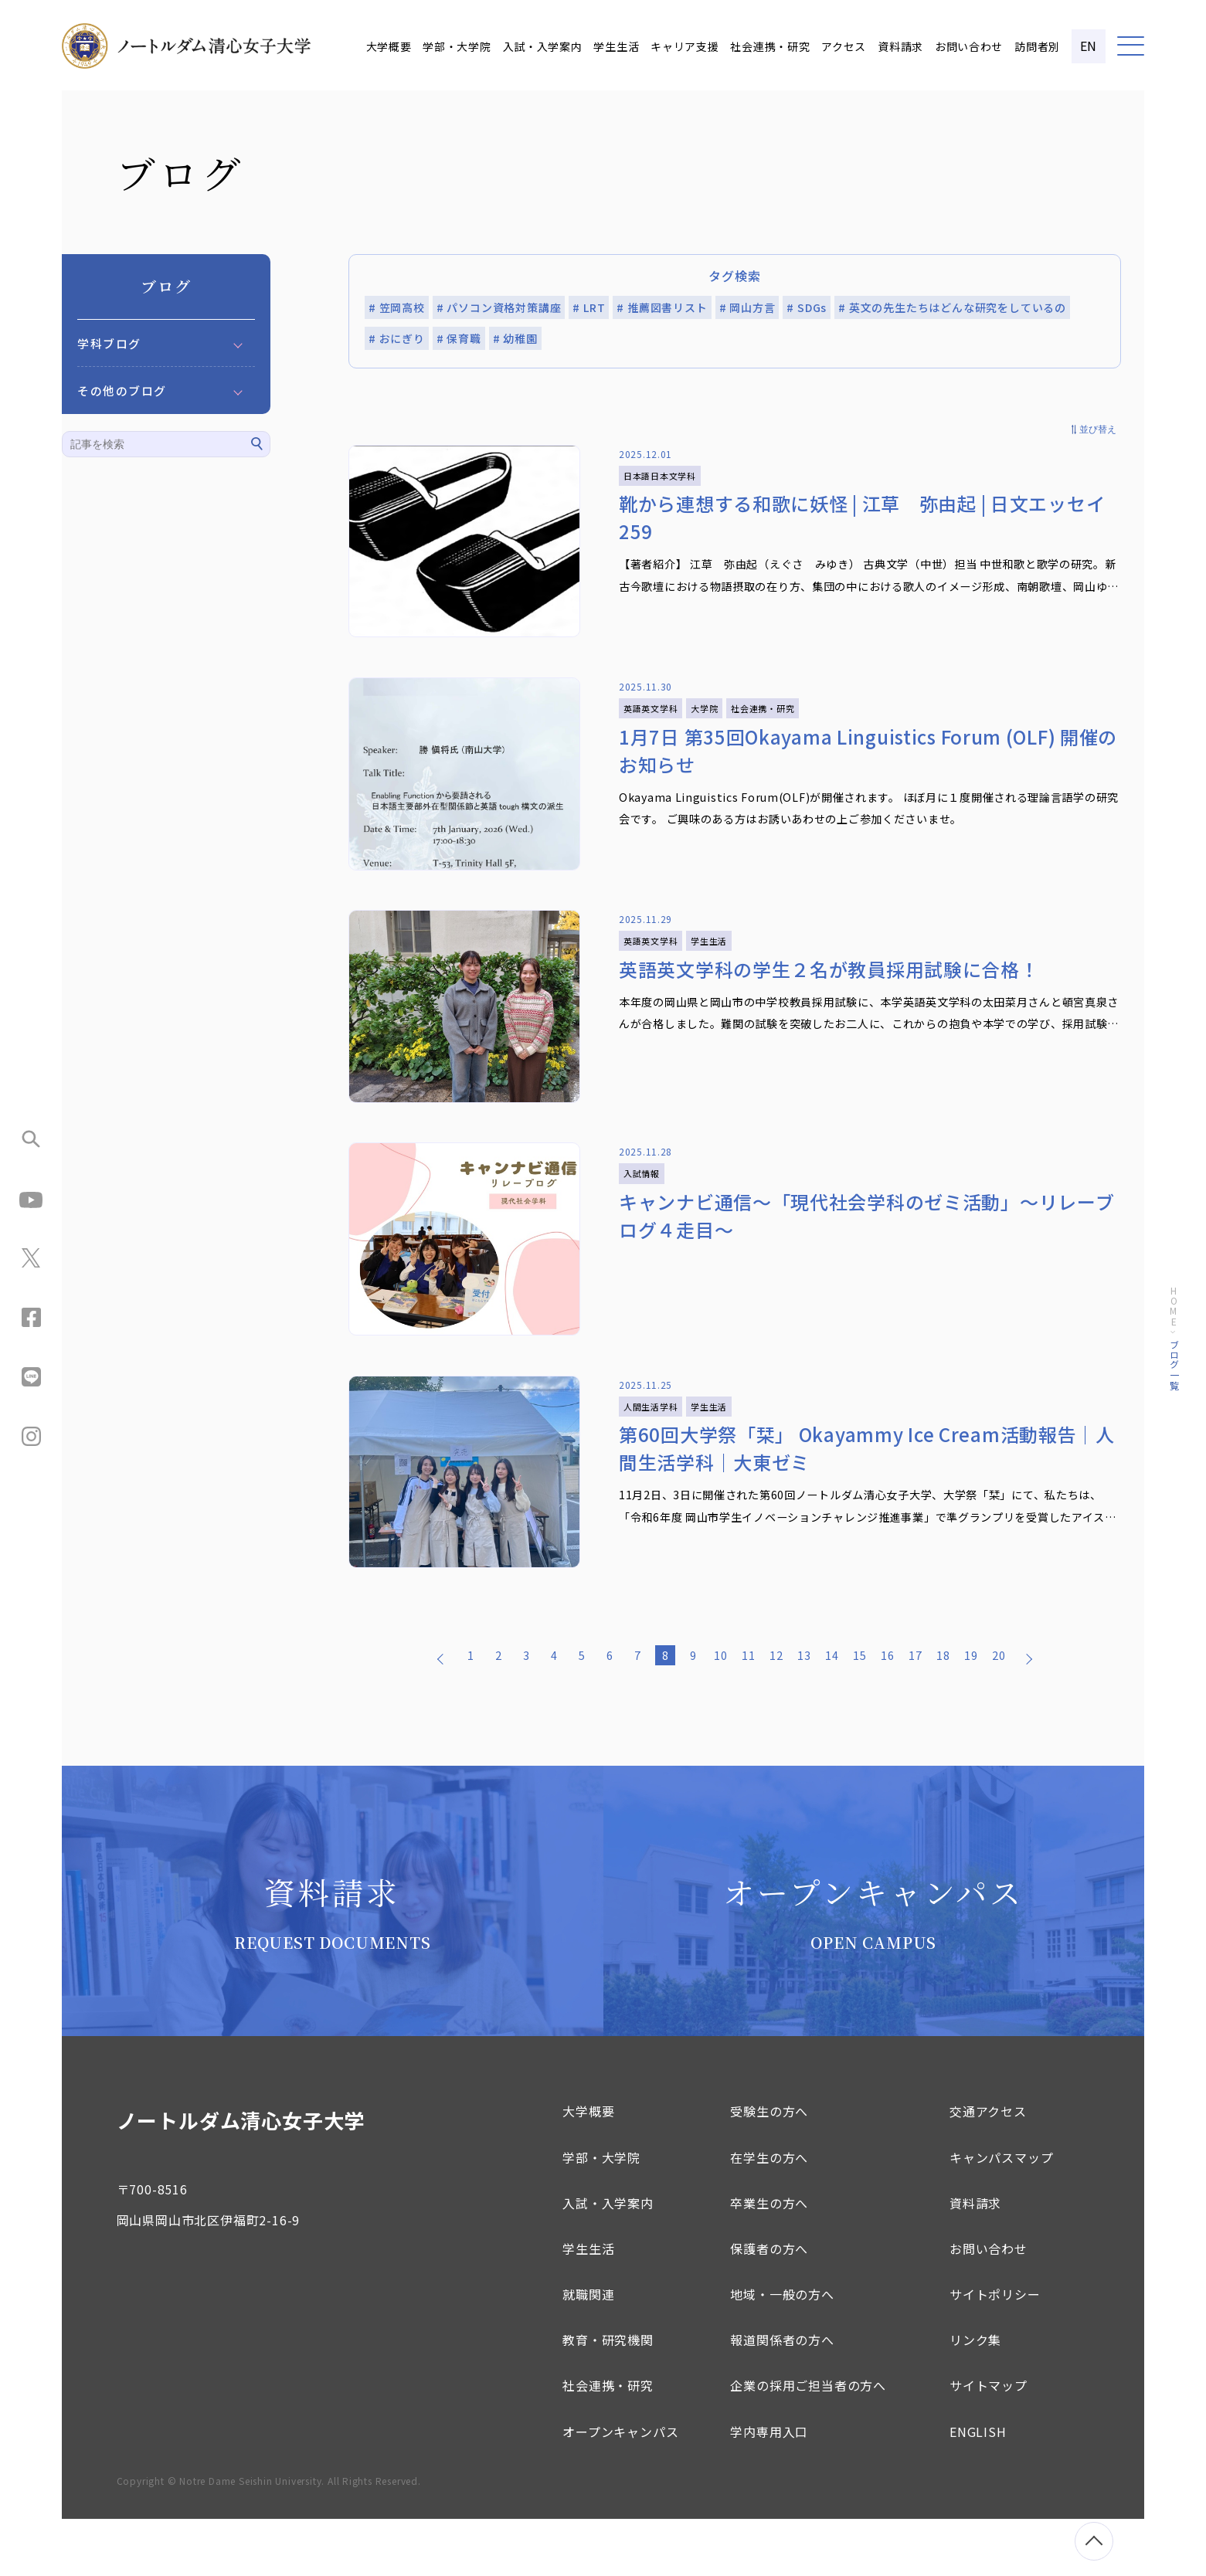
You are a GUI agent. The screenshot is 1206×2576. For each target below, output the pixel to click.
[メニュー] (1130, 46)
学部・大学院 (457, 46)
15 (860, 1712)
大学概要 (389, 46)
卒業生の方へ (769, 2260)
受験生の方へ (769, 2168)
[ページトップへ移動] (1094, 2541)
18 (943, 1712)
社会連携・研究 (770, 46)
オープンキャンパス (620, 2488)
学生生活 (616, 46)
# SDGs (806, 307)
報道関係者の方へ (782, 2397)
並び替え (1097, 429)
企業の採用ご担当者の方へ (808, 2442)
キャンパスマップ (1001, 2214)
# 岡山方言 (747, 307)
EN (1089, 45)
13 (804, 1712)
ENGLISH (978, 2488)
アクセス (843, 46)
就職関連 (588, 2351)
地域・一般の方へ (782, 2351)
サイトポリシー (995, 2351)
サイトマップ (989, 2442)
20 (999, 1712)
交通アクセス (988, 2168)
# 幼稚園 (515, 338)
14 (832, 1712)
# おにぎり (397, 338)
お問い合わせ (969, 46)
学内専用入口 (769, 2488)
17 (915, 1712)
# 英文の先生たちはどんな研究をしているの (952, 307)
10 (721, 1712)
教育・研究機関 (608, 2397)
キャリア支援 (685, 46)
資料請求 (900, 46)
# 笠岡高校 (397, 307)
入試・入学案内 (543, 46)
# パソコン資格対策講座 (499, 307)
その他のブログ (122, 390)
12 (776, 1712)
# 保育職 (459, 338)
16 (887, 1712)
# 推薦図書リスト (662, 307)
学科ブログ (109, 343)
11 (748, 1712)
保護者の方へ (769, 2305)
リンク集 (975, 2397)
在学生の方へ (769, 2214)
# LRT (588, 307)
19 (971, 1712)
